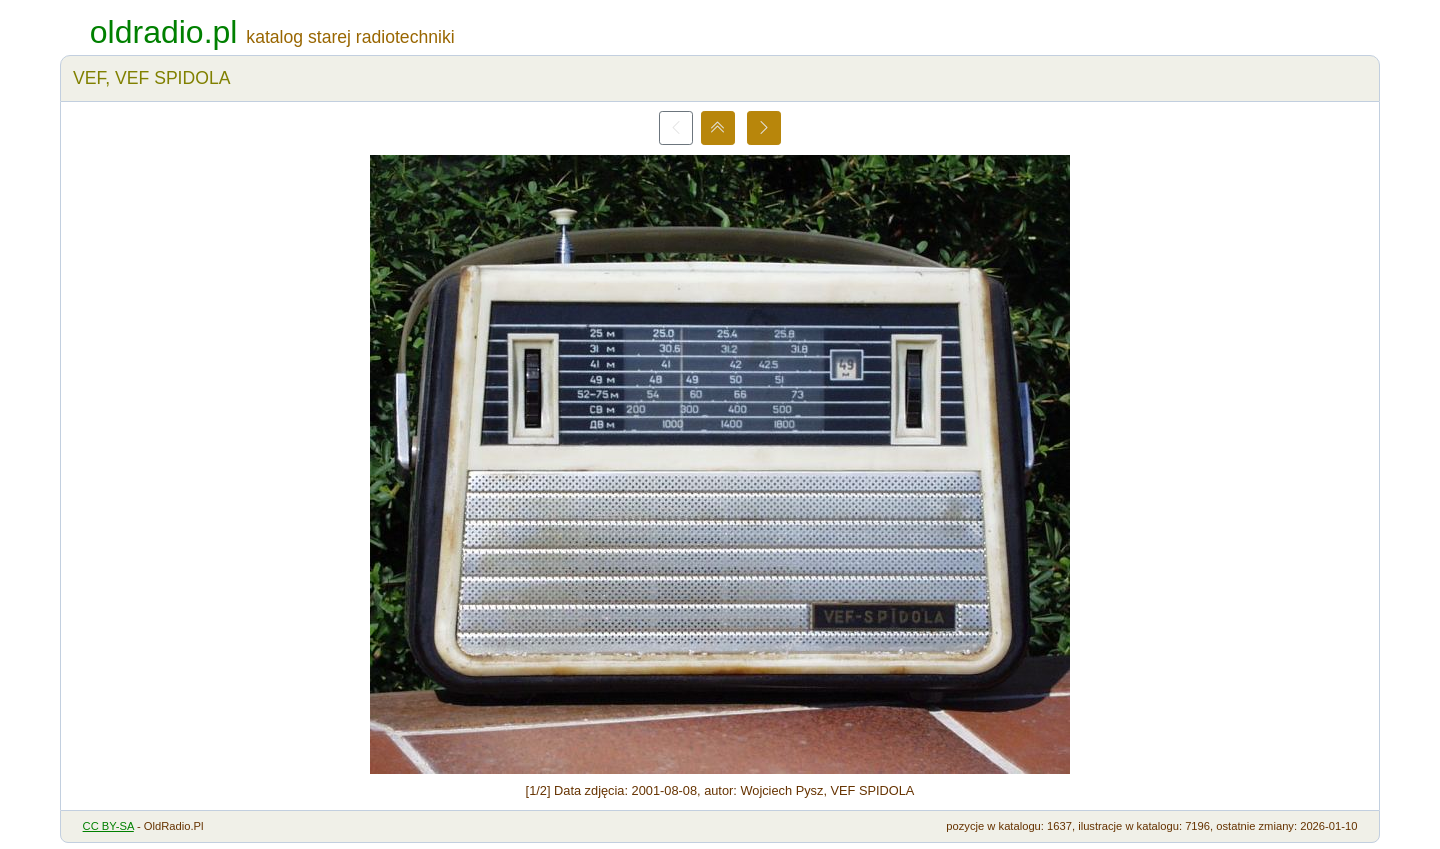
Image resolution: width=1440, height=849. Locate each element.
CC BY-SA (108, 826)
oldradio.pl (164, 32)
